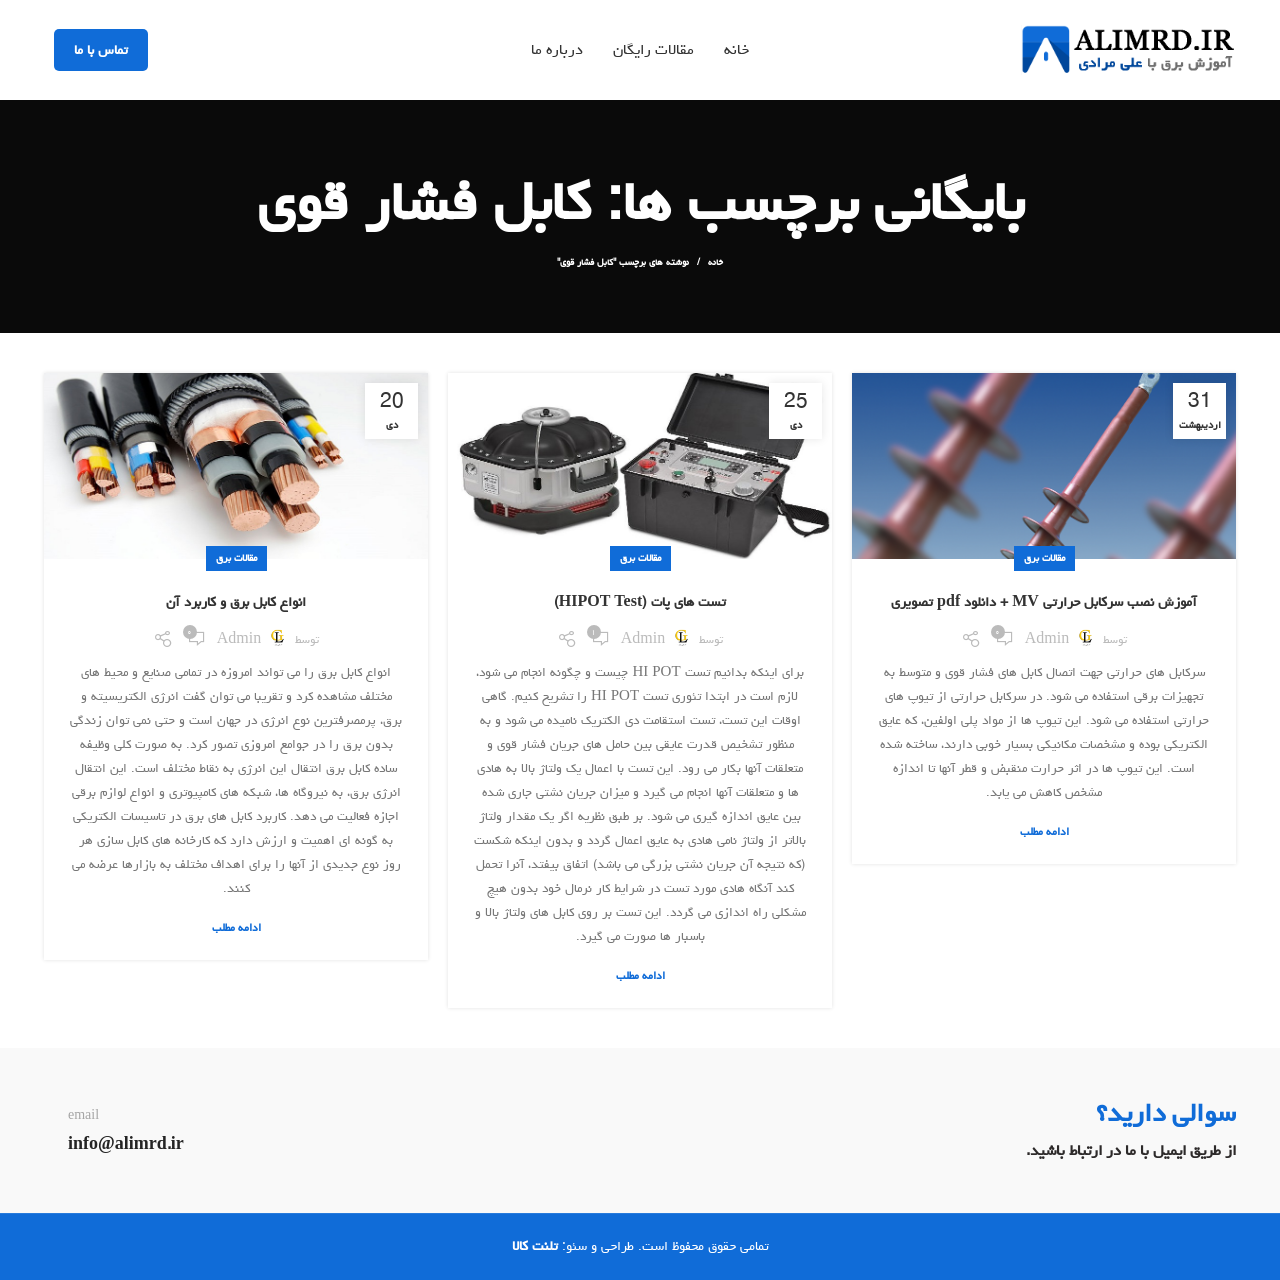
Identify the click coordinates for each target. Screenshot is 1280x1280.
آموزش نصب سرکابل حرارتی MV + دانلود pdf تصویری (1044, 602)
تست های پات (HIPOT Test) (640, 602)
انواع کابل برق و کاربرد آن (236, 602)
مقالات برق (1044, 558)
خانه (715, 262)
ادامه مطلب (1044, 831)
